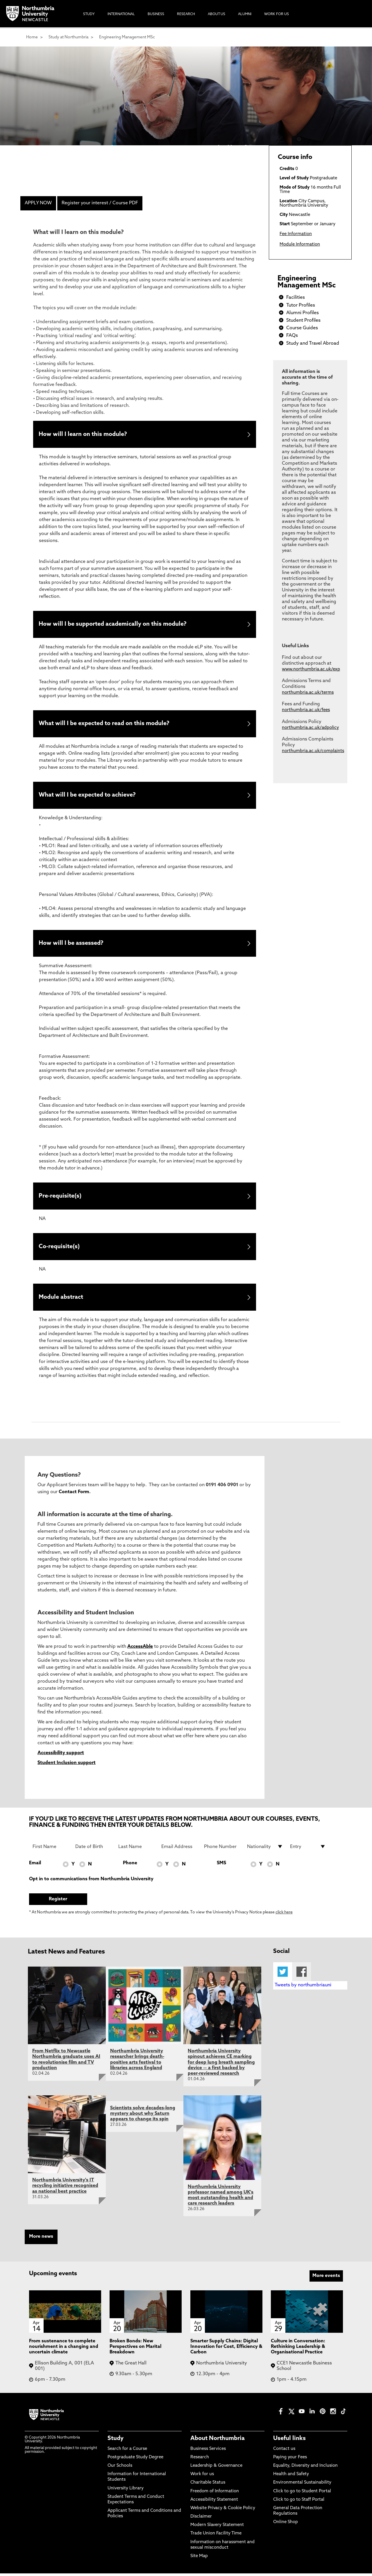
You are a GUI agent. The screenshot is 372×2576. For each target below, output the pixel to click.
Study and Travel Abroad (312, 343)
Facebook (301, 1974)
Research (199, 2460)
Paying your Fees (290, 2460)
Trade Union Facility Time (216, 2536)
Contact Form (74, 1494)
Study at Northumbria (68, 37)
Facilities (295, 297)
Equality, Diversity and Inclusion (305, 2468)
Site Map (199, 2559)
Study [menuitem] (89, 14)
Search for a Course (127, 2451)
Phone (130, 1865)
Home (32, 37)
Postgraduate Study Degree (135, 2460)
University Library (126, 2491)
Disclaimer (201, 2519)
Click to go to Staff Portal (298, 2502)
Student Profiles (303, 320)
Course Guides (302, 328)
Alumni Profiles (302, 313)
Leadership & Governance (216, 2468)
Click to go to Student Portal (302, 2494)
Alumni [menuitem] (244, 14)
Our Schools (120, 2468)
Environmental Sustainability (302, 2485)
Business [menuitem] (156, 14)
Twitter (283, 1974)
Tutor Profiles (300, 305)
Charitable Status (207, 2485)
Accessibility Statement (214, 2502)
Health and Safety (291, 2477)
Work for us (202, 2477)
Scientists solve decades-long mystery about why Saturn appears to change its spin (142, 2116)
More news (41, 2239)
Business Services (208, 2451)
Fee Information (296, 234)
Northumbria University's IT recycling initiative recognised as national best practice (65, 2188)
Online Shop (285, 2525)
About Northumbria (217, 2441)
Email (35, 1865)
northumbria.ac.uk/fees (306, 710)
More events (326, 2278)
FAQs (292, 335)
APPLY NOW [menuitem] (38, 203)
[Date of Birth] (93, 1849)
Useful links (289, 2441)
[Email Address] (179, 1849)
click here (284, 1915)
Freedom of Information (214, 2494)
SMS (221, 1865)
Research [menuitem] (186, 14)
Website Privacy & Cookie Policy (222, 2511)
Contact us (284, 2451)
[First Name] (50, 1849)
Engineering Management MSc (127, 37)
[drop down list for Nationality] (265, 1849)
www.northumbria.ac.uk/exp (311, 669)
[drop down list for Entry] (308, 1849)
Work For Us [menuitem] (276, 14)
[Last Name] (136, 1849)
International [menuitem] (121, 14)
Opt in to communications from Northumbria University (91, 1881)
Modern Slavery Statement (217, 2528)
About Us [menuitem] (216, 14)
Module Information (300, 244)
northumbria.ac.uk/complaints (313, 751)
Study (116, 2441)
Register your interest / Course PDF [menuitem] (100, 203)
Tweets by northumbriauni (303, 1987)
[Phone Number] (222, 1849)
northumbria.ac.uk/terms (308, 692)
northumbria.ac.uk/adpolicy (310, 728)
